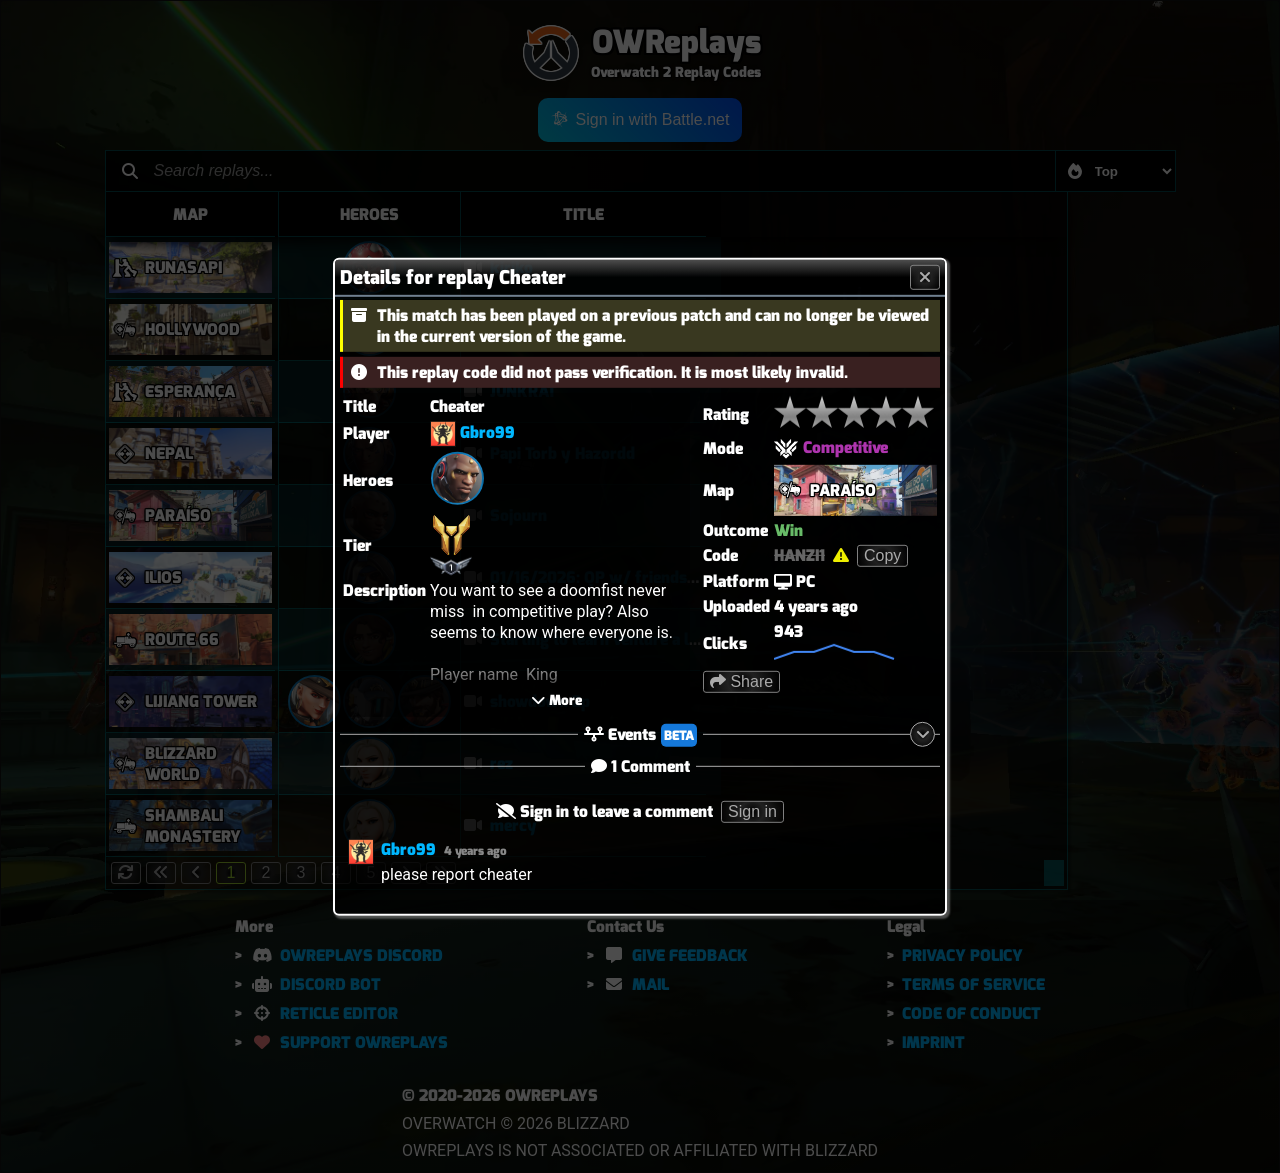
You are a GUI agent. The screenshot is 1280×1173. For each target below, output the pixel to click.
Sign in (752, 811)
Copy (882, 554)
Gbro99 (487, 432)
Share (741, 680)
